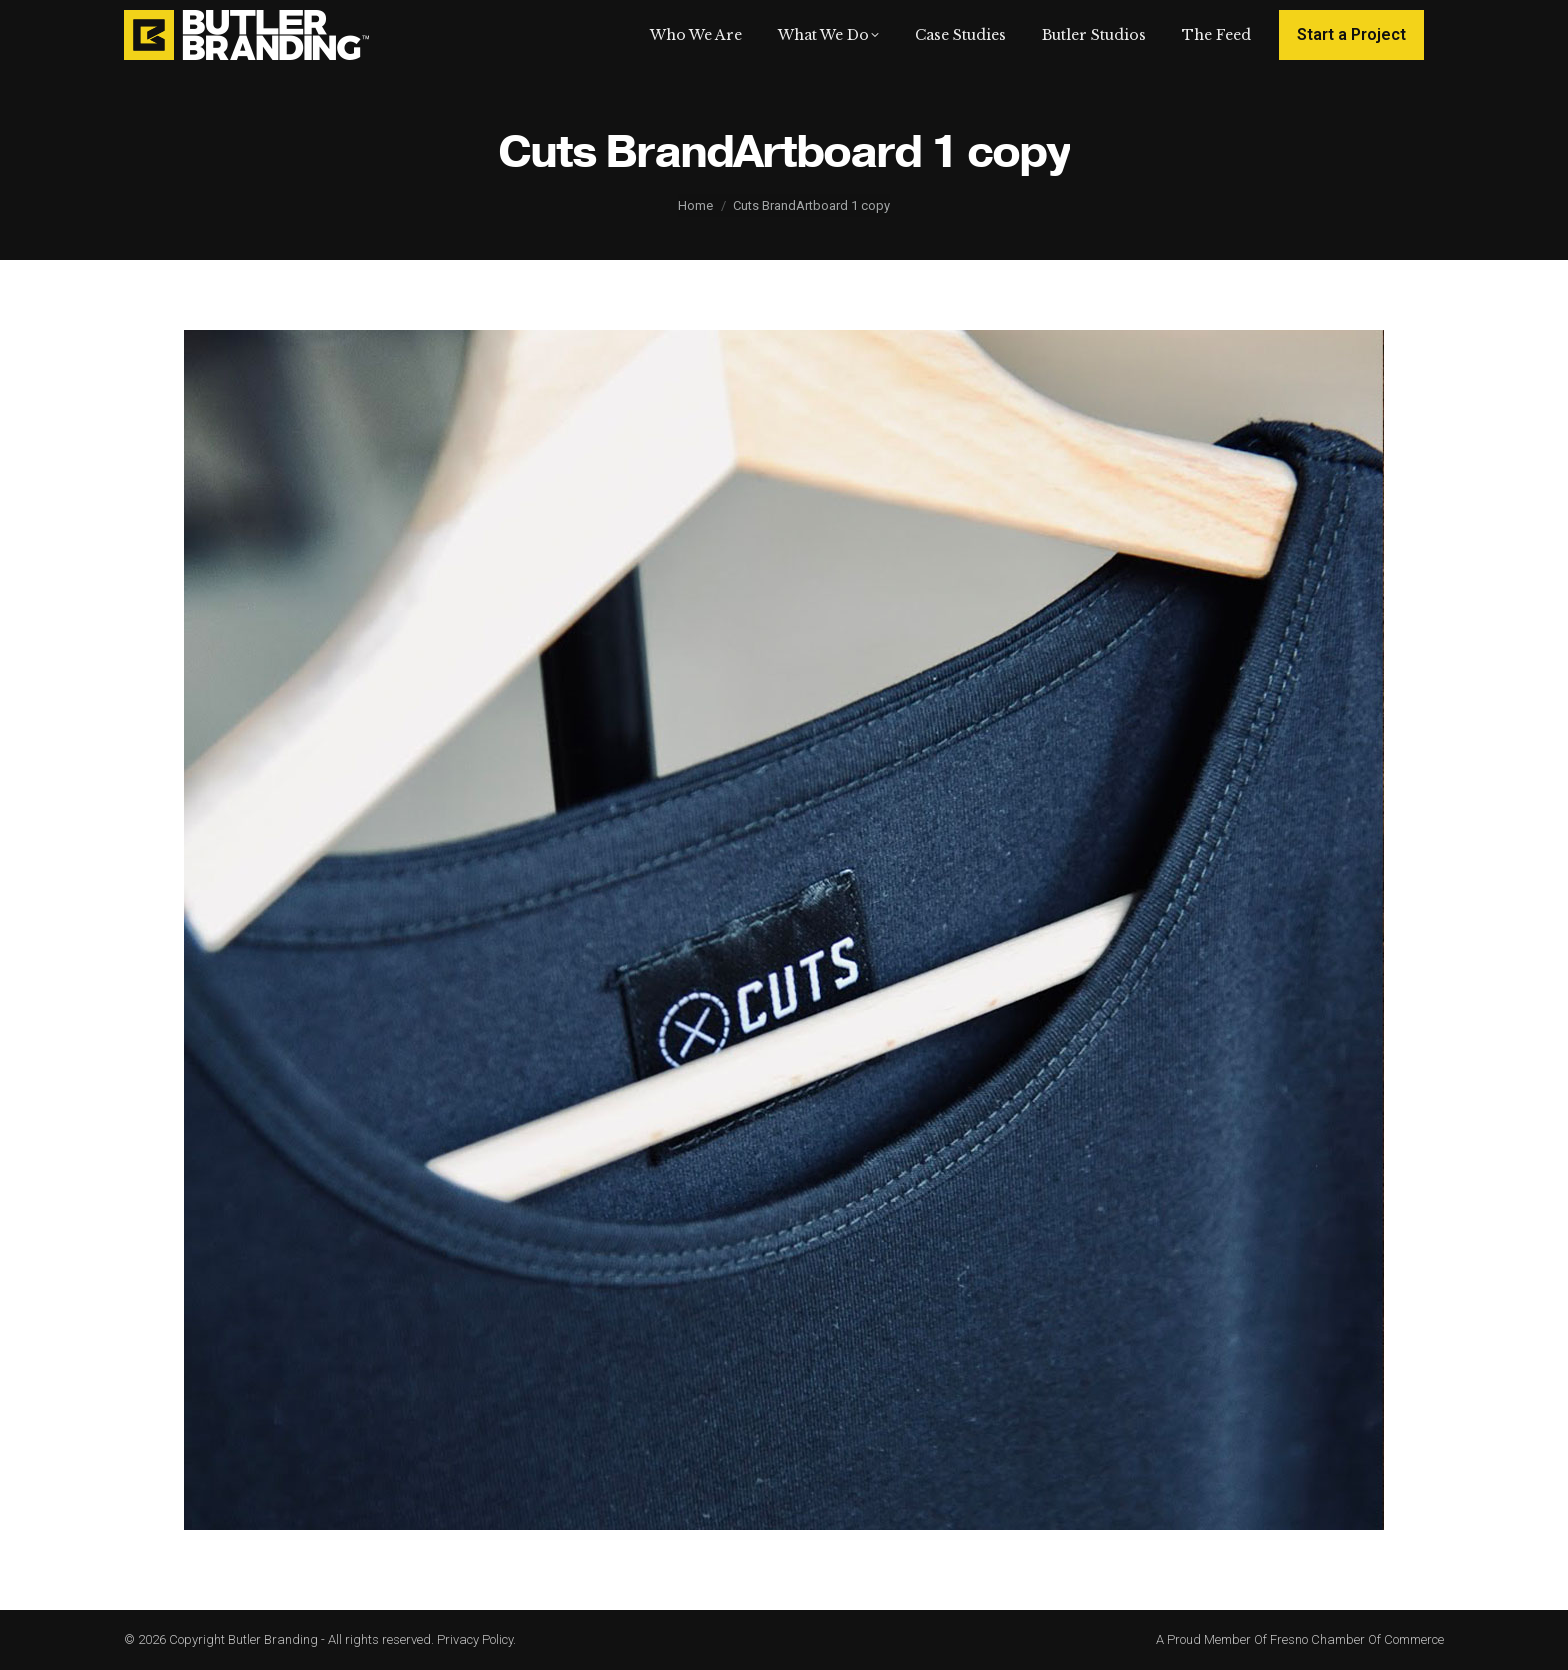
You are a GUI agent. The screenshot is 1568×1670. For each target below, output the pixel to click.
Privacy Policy (475, 1639)
